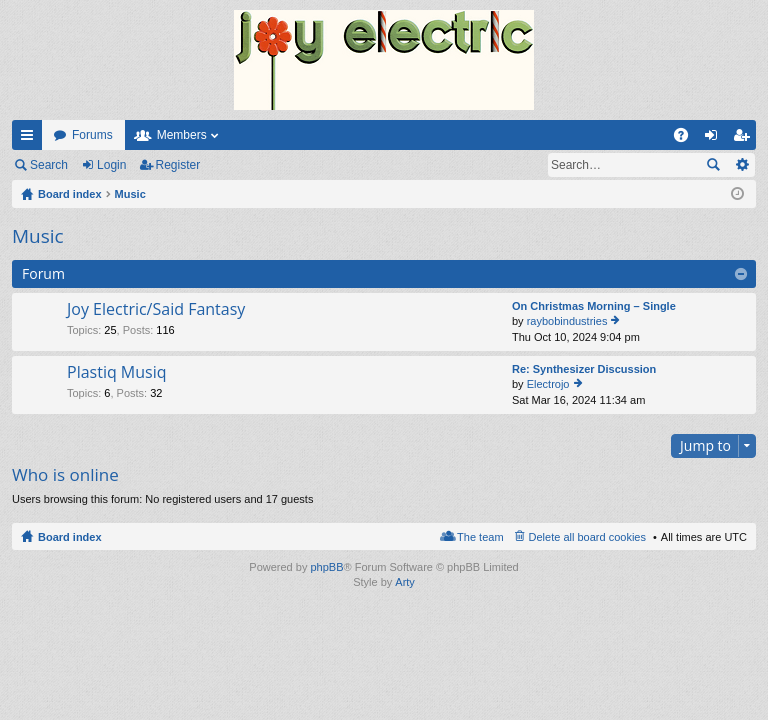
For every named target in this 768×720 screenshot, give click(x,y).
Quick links (31, 139)
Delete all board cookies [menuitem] (587, 537)
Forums (92, 135)
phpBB (326, 567)
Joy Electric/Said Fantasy (156, 310)
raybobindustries (567, 321)
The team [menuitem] (480, 537)
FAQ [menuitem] (687, 139)
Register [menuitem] (745, 139)
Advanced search (741, 165)
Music (38, 236)
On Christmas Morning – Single (594, 306)
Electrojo (548, 384)
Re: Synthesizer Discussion (584, 369)
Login (111, 165)
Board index (70, 537)
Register (178, 165)
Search (49, 165)
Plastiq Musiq (117, 373)
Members (182, 135)
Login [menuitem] (715, 139)
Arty (405, 582)
